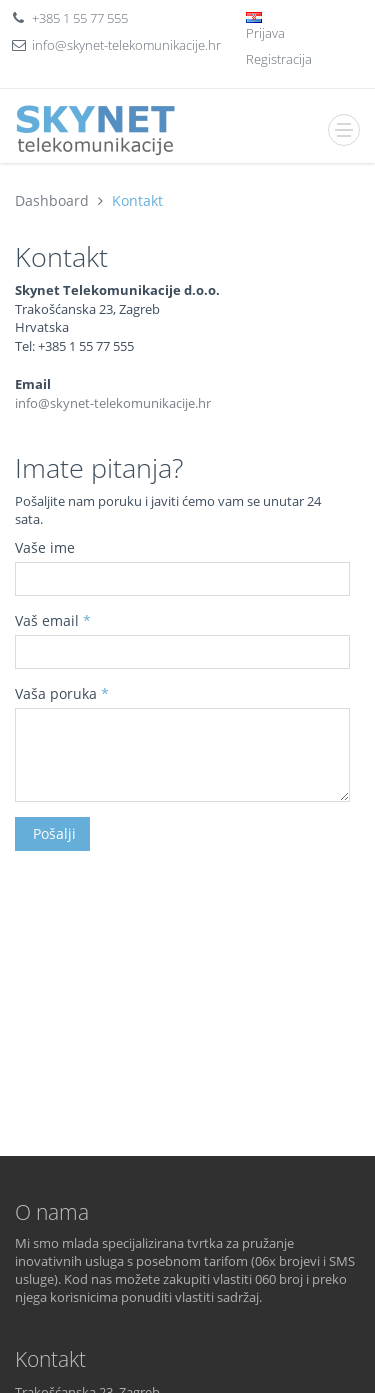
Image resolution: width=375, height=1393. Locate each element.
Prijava (265, 33)
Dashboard (52, 200)
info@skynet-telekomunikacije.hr (126, 45)
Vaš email (53, 620)
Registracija (279, 59)
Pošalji (52, 833)
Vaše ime (45, 547)
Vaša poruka (62, 693)
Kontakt (137, 200)
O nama (52, 1212)
